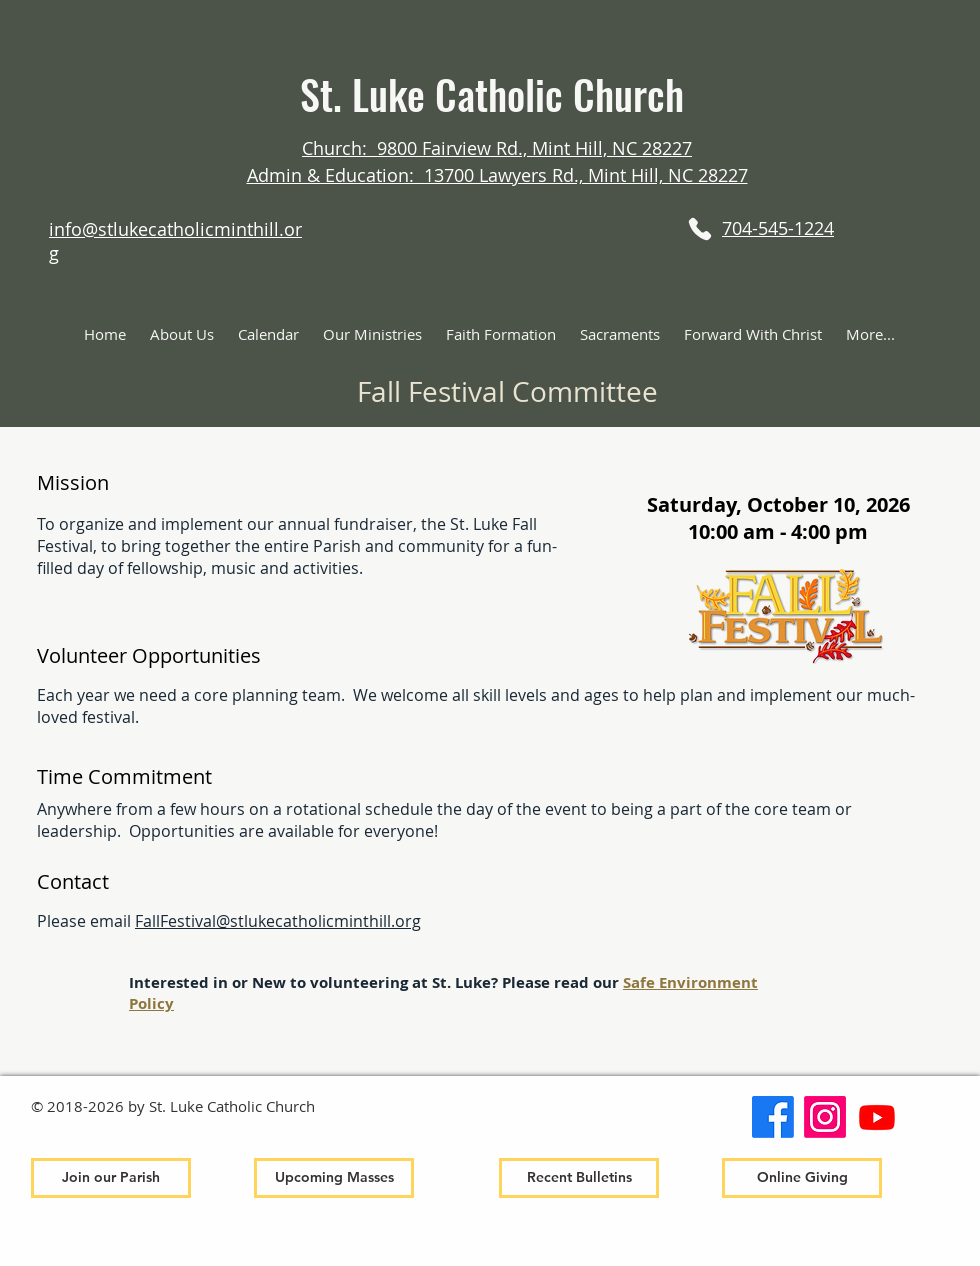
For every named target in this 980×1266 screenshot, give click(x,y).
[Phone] (699, 228)
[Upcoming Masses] (334, 1178)
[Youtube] (877, 1117)
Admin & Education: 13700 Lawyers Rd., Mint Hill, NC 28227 (497, 175)
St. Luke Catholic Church (497, 94)
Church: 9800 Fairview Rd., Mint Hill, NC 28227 (497, 148)
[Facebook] (773, 1117)
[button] (182, 334)
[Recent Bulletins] (579, 1178)
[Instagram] (825, 1117)
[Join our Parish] (111, 1178)
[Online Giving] (802, 1178)
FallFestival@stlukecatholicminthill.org (278, 921)
